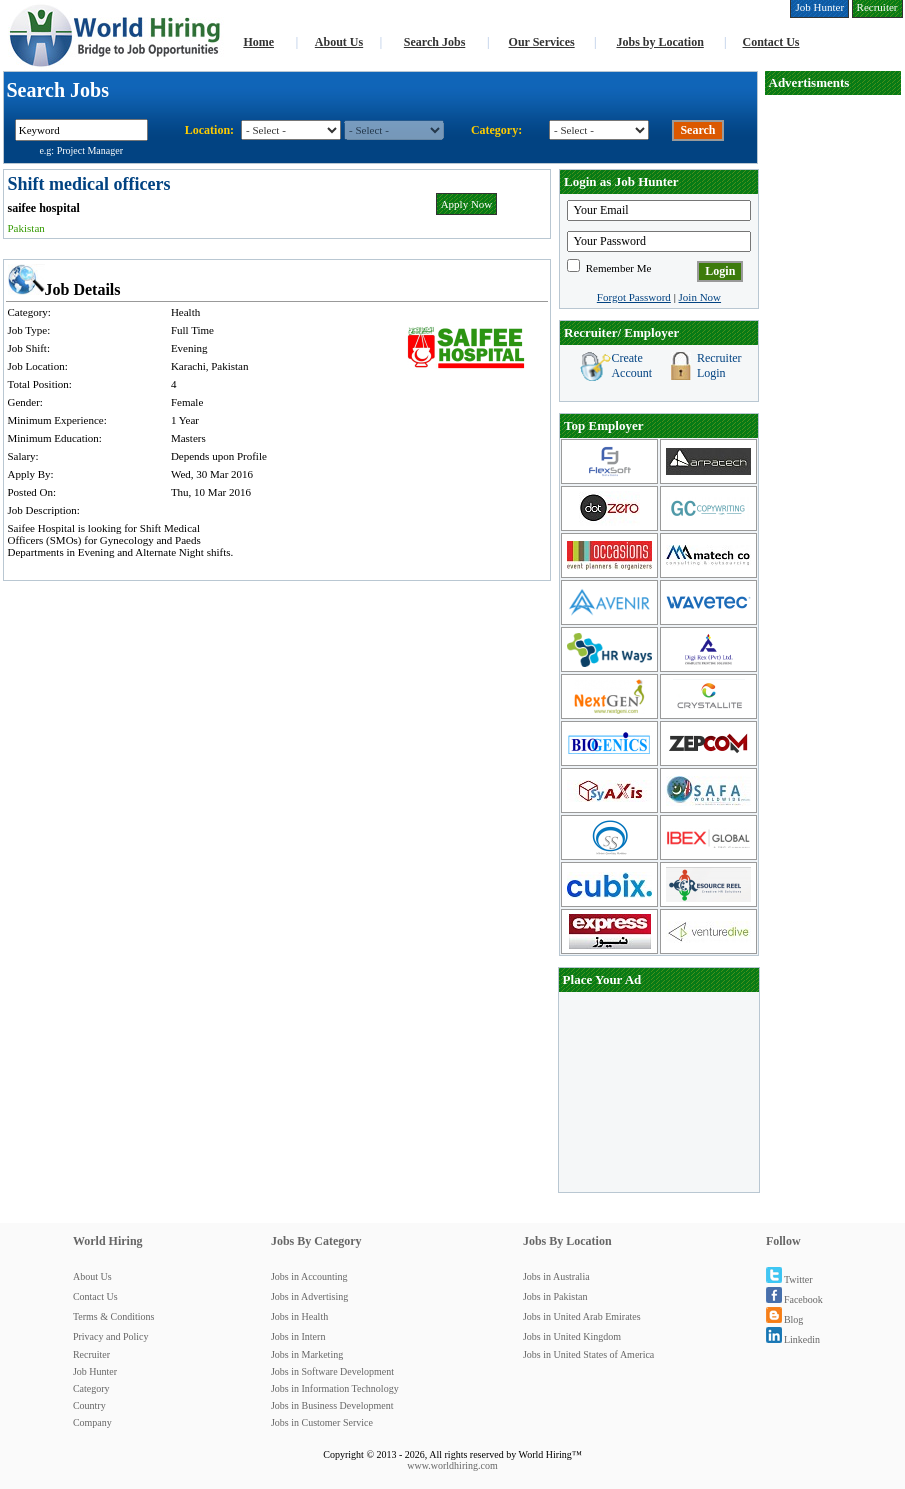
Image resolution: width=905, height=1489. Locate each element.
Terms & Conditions (114, 1316)
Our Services (542, 42)
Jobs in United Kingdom (572, 1336)
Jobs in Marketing (307, 1354)
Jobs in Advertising (309, 1296)
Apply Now (467, 204)
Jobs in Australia (556, 1276)
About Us (339, 42)
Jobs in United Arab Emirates (582, 1316)
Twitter (789, 1279)
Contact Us (771, 42)
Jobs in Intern (298, 1336)
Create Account (631, 365)
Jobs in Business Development (332, 1405)
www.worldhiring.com (452, 1465)
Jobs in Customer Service (322, 1422)
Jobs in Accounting (309, 1276)
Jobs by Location (659, 42)
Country (89, 1405)
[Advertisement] (833, 396)
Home (258, 42)
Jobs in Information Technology (335, 1388)
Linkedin (793, 1339)
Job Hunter (95, 1371)
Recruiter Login (719, 365)
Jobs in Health (299, 1316)
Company (92, 1422)
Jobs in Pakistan (555, 1296)
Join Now (700, 297)
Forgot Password (634, 297)
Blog (784, 1319)
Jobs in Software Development (332, 1371)
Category (91, 1388)
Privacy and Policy (111, 1336)
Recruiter (91, 1354)
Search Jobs (434, 42)
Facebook (794, 1299)
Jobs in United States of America (588, 1354)
